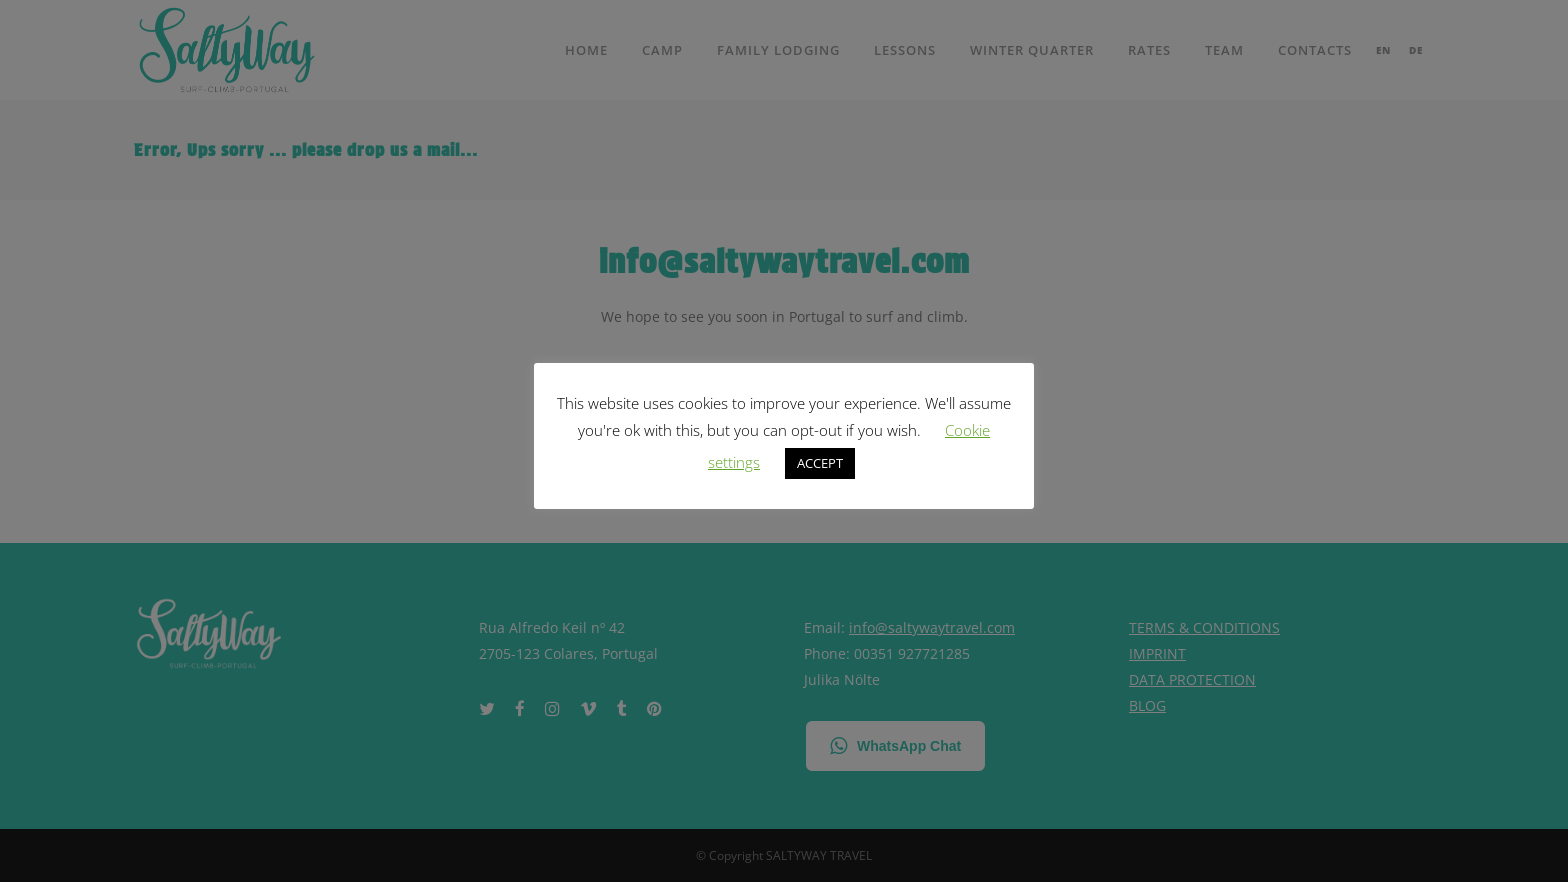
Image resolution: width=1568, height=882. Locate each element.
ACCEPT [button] (820, 463)
